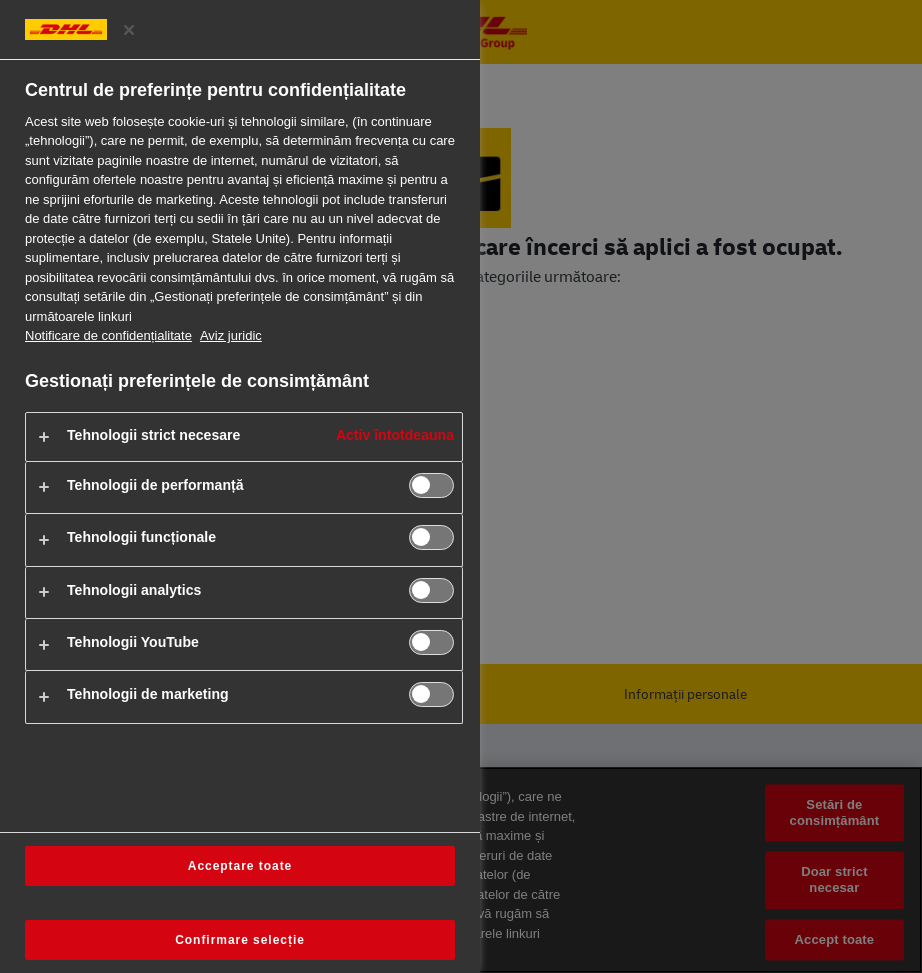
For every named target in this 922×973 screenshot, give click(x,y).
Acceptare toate (240, 866)
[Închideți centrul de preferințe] (129, 30)
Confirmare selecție (240, 940)
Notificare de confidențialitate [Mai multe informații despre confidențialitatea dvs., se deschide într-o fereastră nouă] (108, 335)
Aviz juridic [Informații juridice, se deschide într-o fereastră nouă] (231, 335)
